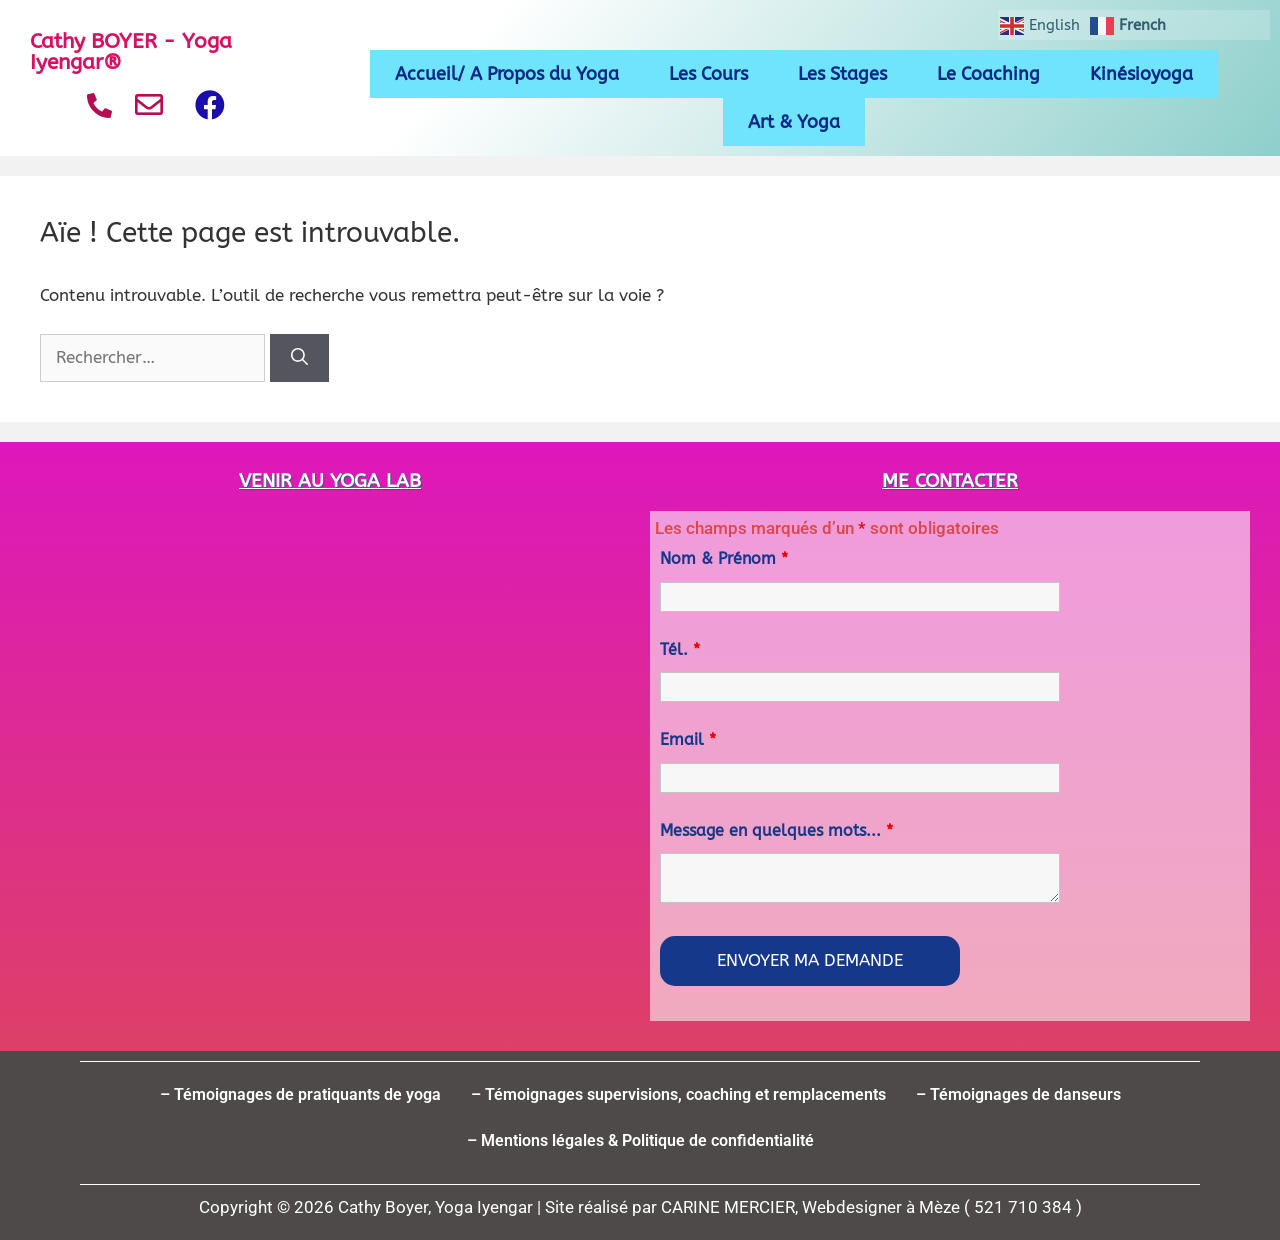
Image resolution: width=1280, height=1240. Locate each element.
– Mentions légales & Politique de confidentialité (640, 1140)
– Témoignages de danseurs (1018, 1094)
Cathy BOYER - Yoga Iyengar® (131, 52)
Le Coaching (988, 74)
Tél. (680, 649)
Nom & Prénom (724, 558)
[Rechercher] (299, 358)
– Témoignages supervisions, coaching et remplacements (678, 1094)
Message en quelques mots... (776, 830)
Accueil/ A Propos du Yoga (507, 74)
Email (688, 739)
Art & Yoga (794, 122)
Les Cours (708, 74)
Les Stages (842, 74)
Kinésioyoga (1141, 74)
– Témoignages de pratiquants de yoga (300, 1094)
